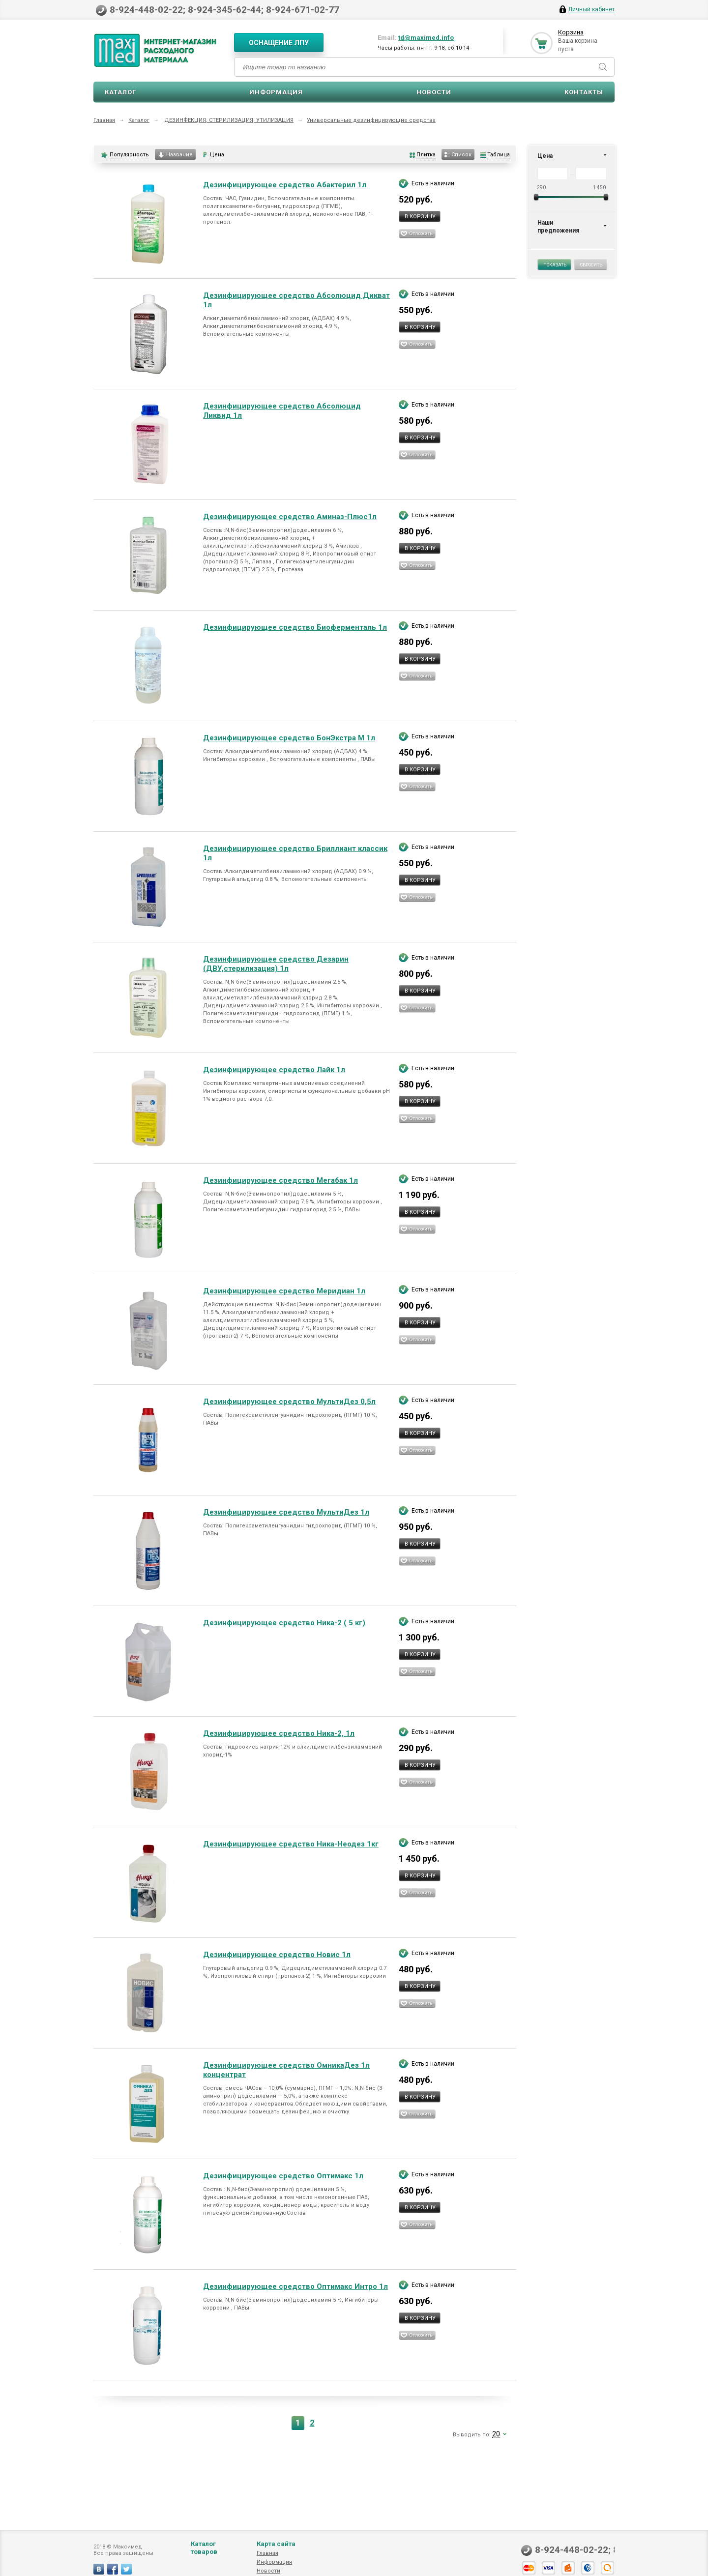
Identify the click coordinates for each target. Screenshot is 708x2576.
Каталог (120, 92)
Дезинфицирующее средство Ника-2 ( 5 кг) (284, 1622)
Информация (276, 92)
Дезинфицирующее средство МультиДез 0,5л (289, 1401)
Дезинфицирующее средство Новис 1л (277, 1954)
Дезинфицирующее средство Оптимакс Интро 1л (295, 2286)
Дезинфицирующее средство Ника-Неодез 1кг (291, 1844)
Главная (104, 120)
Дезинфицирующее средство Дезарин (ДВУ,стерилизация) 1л (276, 964)
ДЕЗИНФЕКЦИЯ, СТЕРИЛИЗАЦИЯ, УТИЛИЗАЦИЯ (229, 120)
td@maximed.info (426, 37)
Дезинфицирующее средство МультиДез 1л (286, 1512)
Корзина (571, 32)
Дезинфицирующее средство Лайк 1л (274, 1069)
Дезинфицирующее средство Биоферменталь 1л (295, 627)
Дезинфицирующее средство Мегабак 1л (280, 1180)
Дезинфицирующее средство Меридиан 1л (284, 1291)
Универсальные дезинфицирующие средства (371, 120)
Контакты (583, 92)
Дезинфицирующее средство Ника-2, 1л (278, 1733)
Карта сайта (276, 2553)
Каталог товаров (204, 2557)
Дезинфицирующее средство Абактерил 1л (284, 184)
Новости (433, 92)
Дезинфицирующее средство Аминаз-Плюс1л (290, 516)
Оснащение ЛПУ (279, 43)
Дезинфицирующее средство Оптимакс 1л (283, 2175)
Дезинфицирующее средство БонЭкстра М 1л (289, 737)
